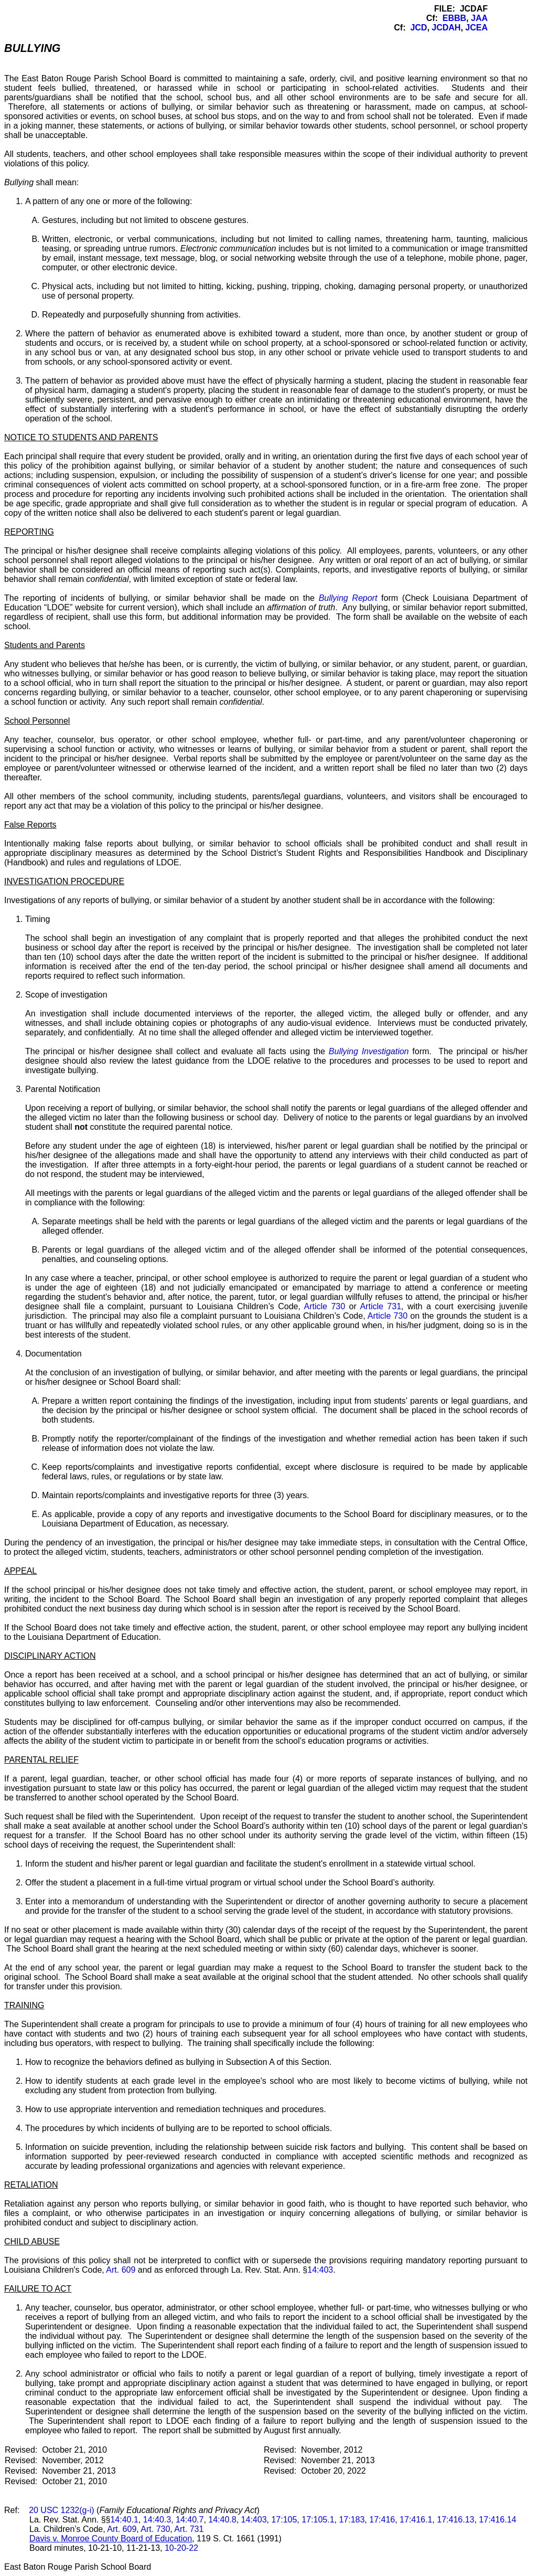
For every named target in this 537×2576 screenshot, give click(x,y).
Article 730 (325, 1306)
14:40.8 (222, 2519)
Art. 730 (155, 2529)
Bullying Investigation (369, 1051)
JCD (418, 27)
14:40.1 (124, 2519)
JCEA (476, 27)
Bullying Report (348, 597)
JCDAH (446, 27)
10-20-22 (181, 2547)
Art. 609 (120, 2269)
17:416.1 (416, 2519)
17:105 (284, 2519)
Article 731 (380, 1306)
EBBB (454, 18)
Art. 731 (188, 2529)
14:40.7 (189, 2519)
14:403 (320, 2269)
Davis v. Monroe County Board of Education (110, 2538)
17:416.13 (455, 2519)
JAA (479, 18)
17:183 (351, 2519)
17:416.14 (497, 2519)
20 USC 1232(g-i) (61, 2510)
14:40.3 (157, 2519)
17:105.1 (318, 2519)
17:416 (382, 2519)
